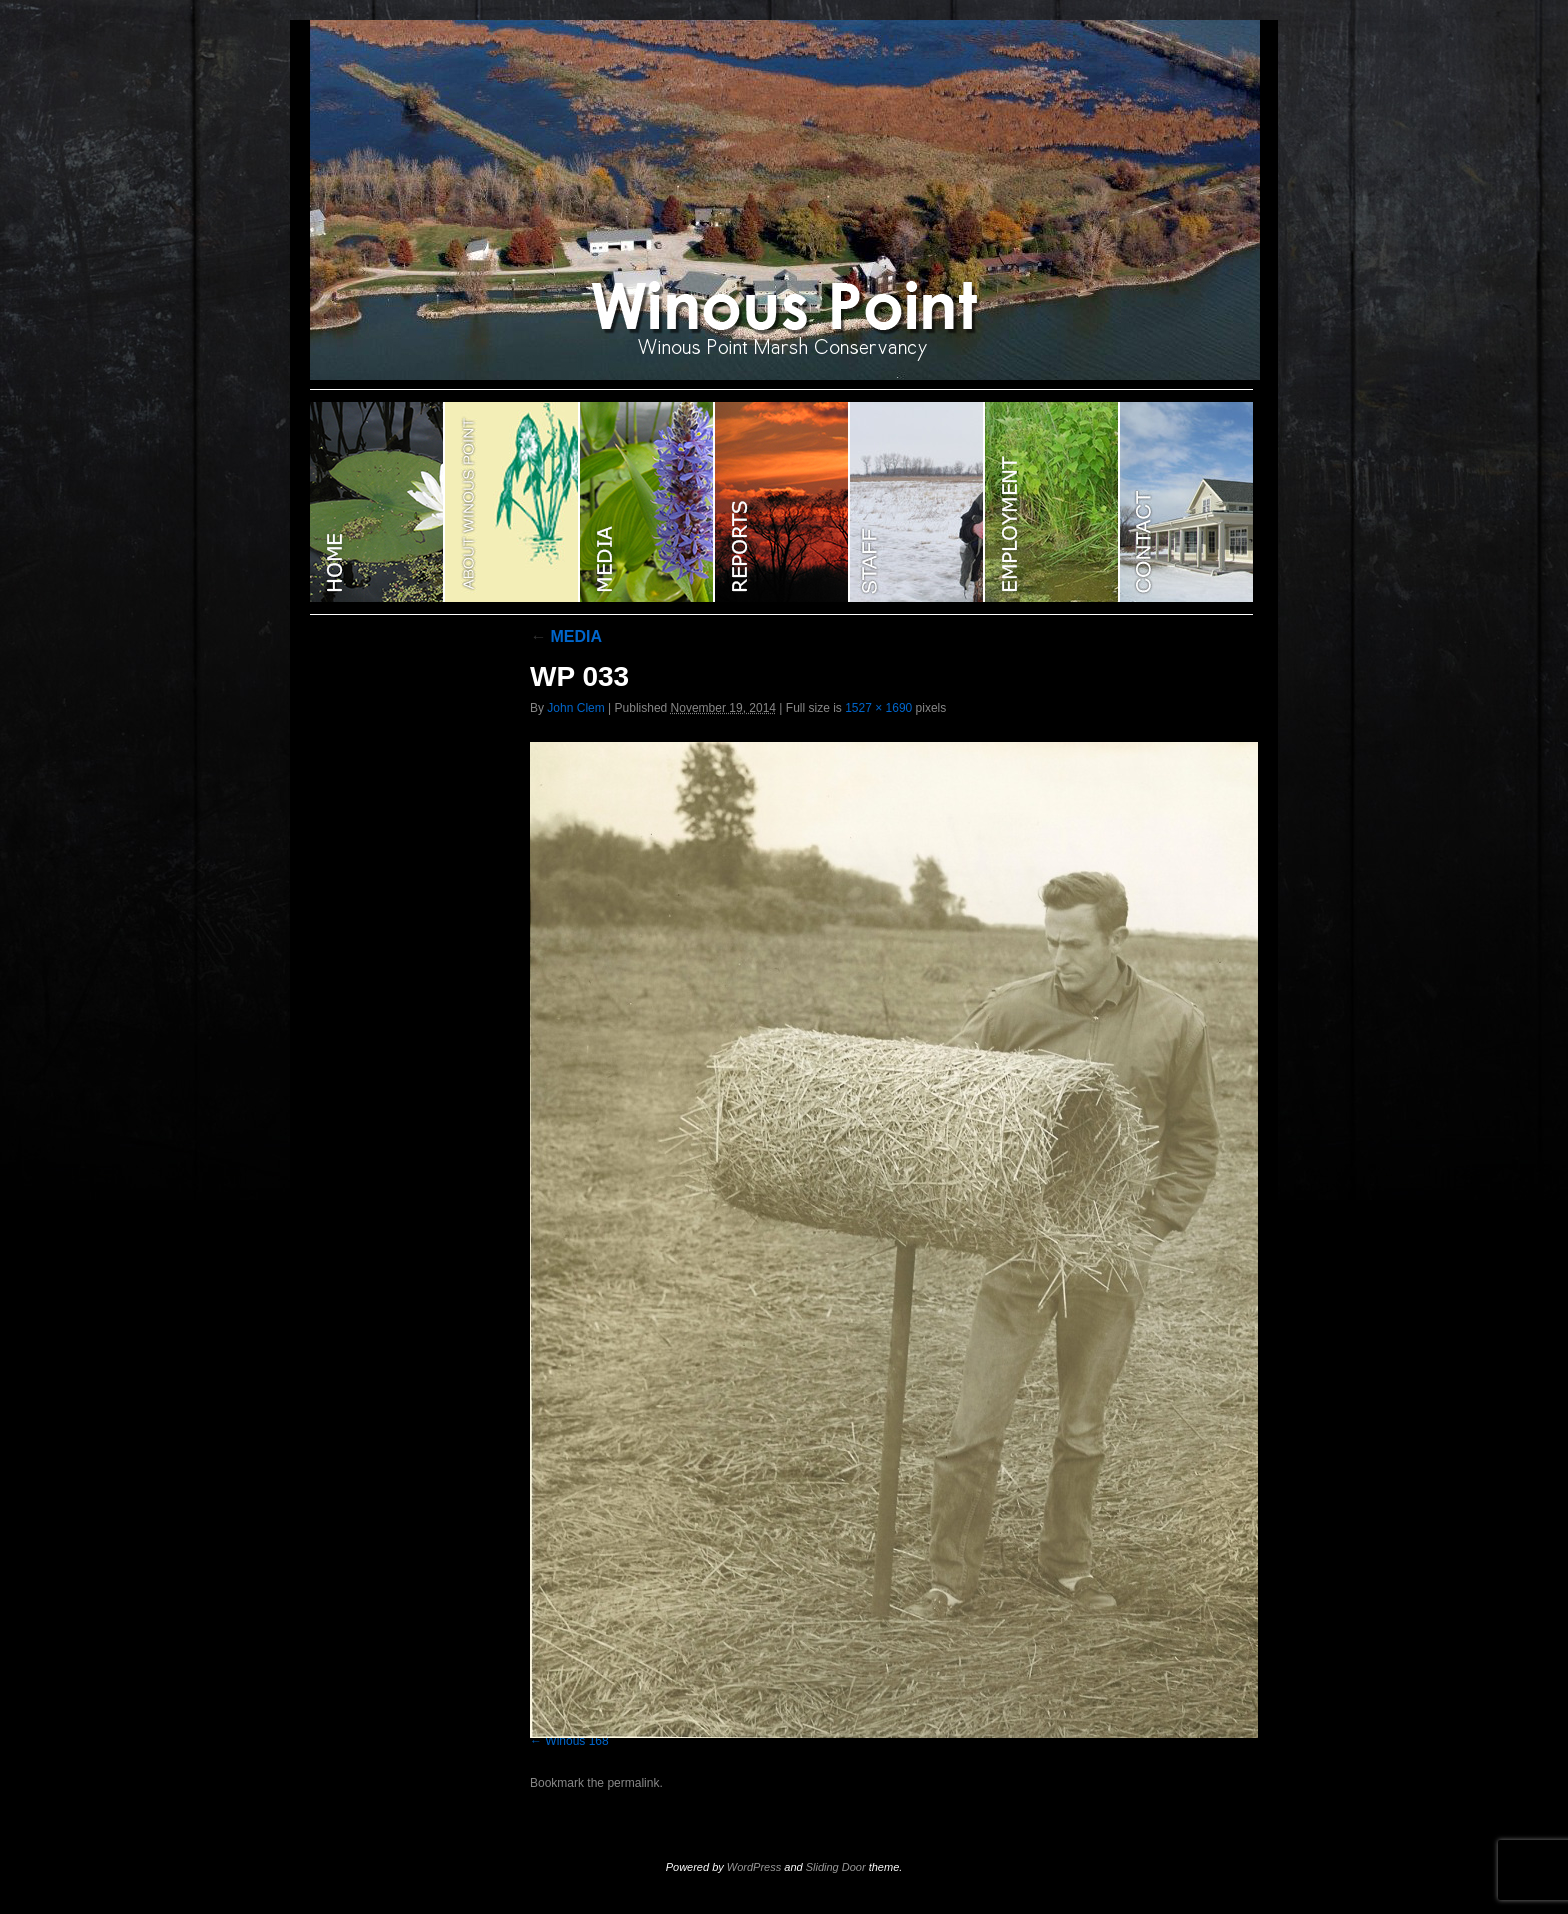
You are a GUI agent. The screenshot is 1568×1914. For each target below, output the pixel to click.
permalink (633, 1783)
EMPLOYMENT (1052, 502)
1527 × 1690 (878, 708)
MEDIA (566, 636)
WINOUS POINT (377, 502)
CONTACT (1186, 502)
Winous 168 (576, 1741)
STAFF (917, 502)
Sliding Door (836, 1867)
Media (647, 502)
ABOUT (512, 502)
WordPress (754, 1867)
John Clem (575, 708)
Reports (782, 502)
